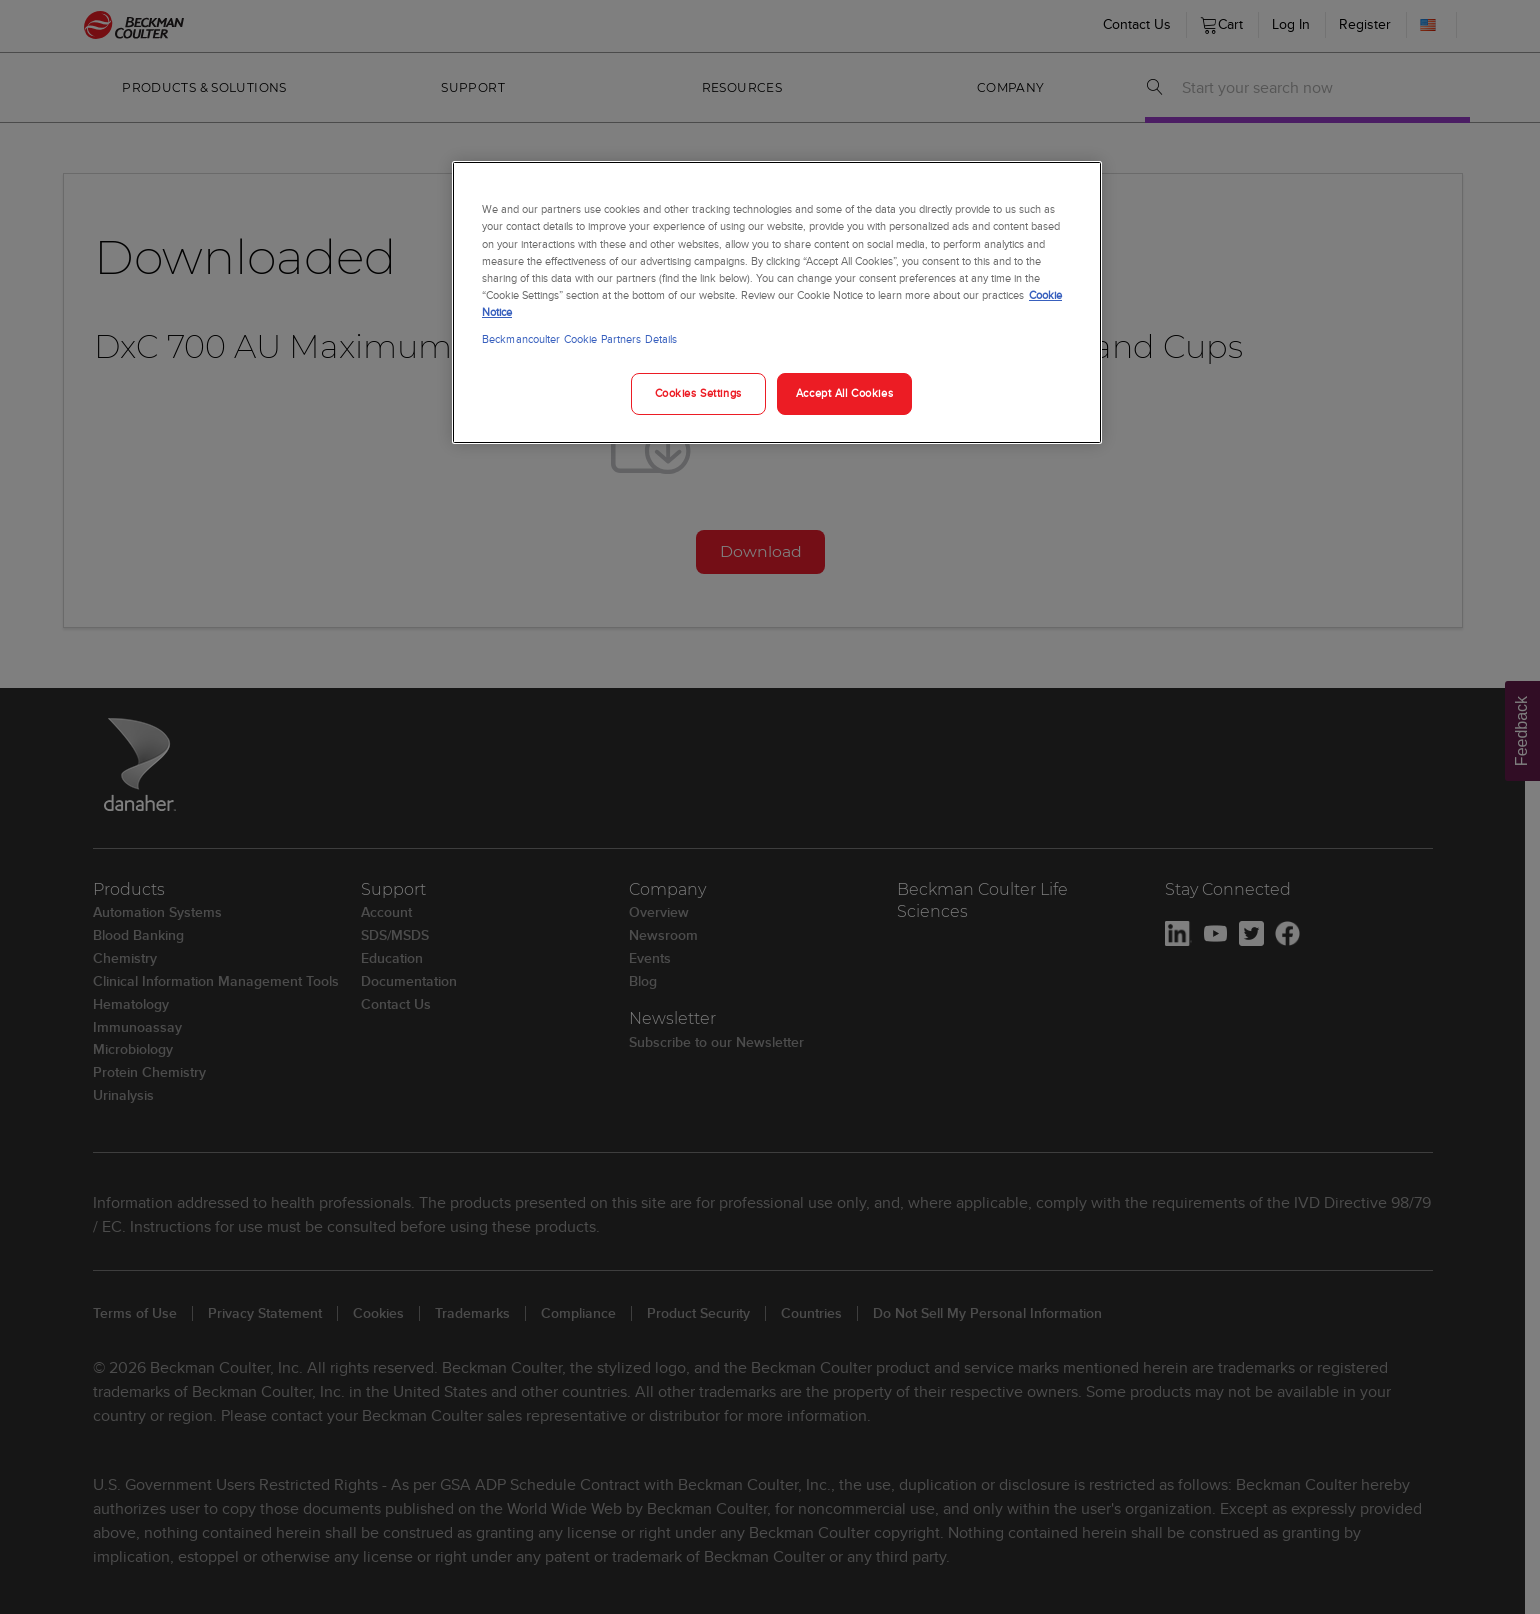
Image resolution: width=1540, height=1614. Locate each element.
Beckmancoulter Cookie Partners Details (579, 339)
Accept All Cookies (844, 393)
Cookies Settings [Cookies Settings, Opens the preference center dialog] (698, 393)
